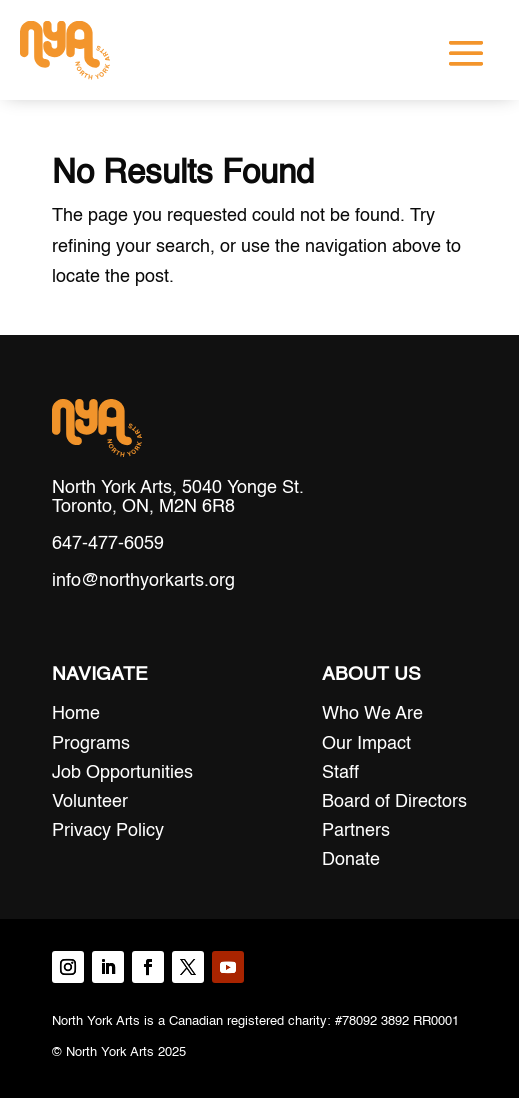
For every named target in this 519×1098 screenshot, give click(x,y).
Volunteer (90, 802)
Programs (91, 744)
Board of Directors (394, 802)
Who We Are (372, 714)
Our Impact (366, 744)
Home (76, 714)
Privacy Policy (108, 831)
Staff (340, 773)
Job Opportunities (122, 773)
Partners (356, 831)
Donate (351, 860)
